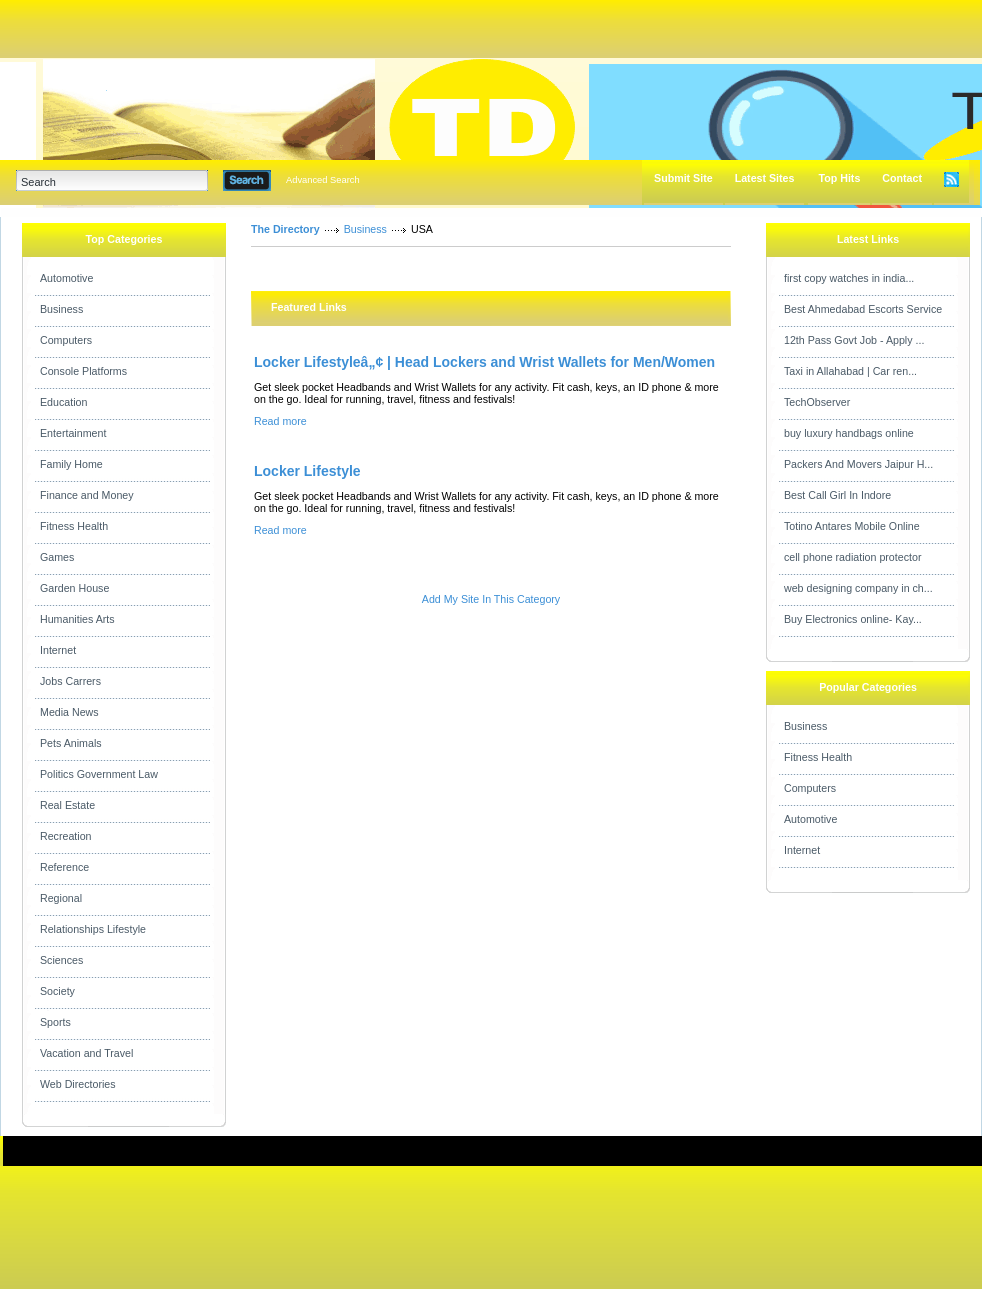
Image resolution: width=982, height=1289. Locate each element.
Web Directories (78, 1084)
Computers (66, 340)
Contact (902, 178)
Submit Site (683, 178)
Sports (55, 1022)
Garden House (74, 588)
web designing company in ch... (858, 588)
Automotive (66, 278)
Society (57, 991)
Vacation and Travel (86, 1053)
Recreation (66, 836)
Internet (58, 650)
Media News (69, 712)
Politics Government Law (99, 774)
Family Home (71, 464)
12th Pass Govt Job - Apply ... (854, 340)
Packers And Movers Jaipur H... (858, 464)
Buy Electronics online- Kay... (853, 619)
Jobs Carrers (70, 681)
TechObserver (817, 402)
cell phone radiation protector (852, 557)
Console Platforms (83, 371)
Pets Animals (71, 743)
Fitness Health (74, 526)
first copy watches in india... (849, 278)
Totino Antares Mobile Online (852, 526)
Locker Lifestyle (307, 471)
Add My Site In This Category (491, 599)
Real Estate (67, 805)
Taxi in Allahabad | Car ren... (850, 371)
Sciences (61, 960)
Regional (61, 898)
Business (61, 309)
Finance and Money (87, 495)
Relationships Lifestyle (93, 929)
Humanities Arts (77, 619)
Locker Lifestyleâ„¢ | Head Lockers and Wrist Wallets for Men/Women (484, 362)
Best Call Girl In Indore (837, 495)
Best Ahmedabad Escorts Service (863, 309)
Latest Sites (765, 178)
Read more (280, 421)
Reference (64, 867)
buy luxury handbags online (849, 433)
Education (63, 402)
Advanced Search (323, 180)
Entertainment (73, 433)
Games (57, 557)
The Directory (285, 229)
